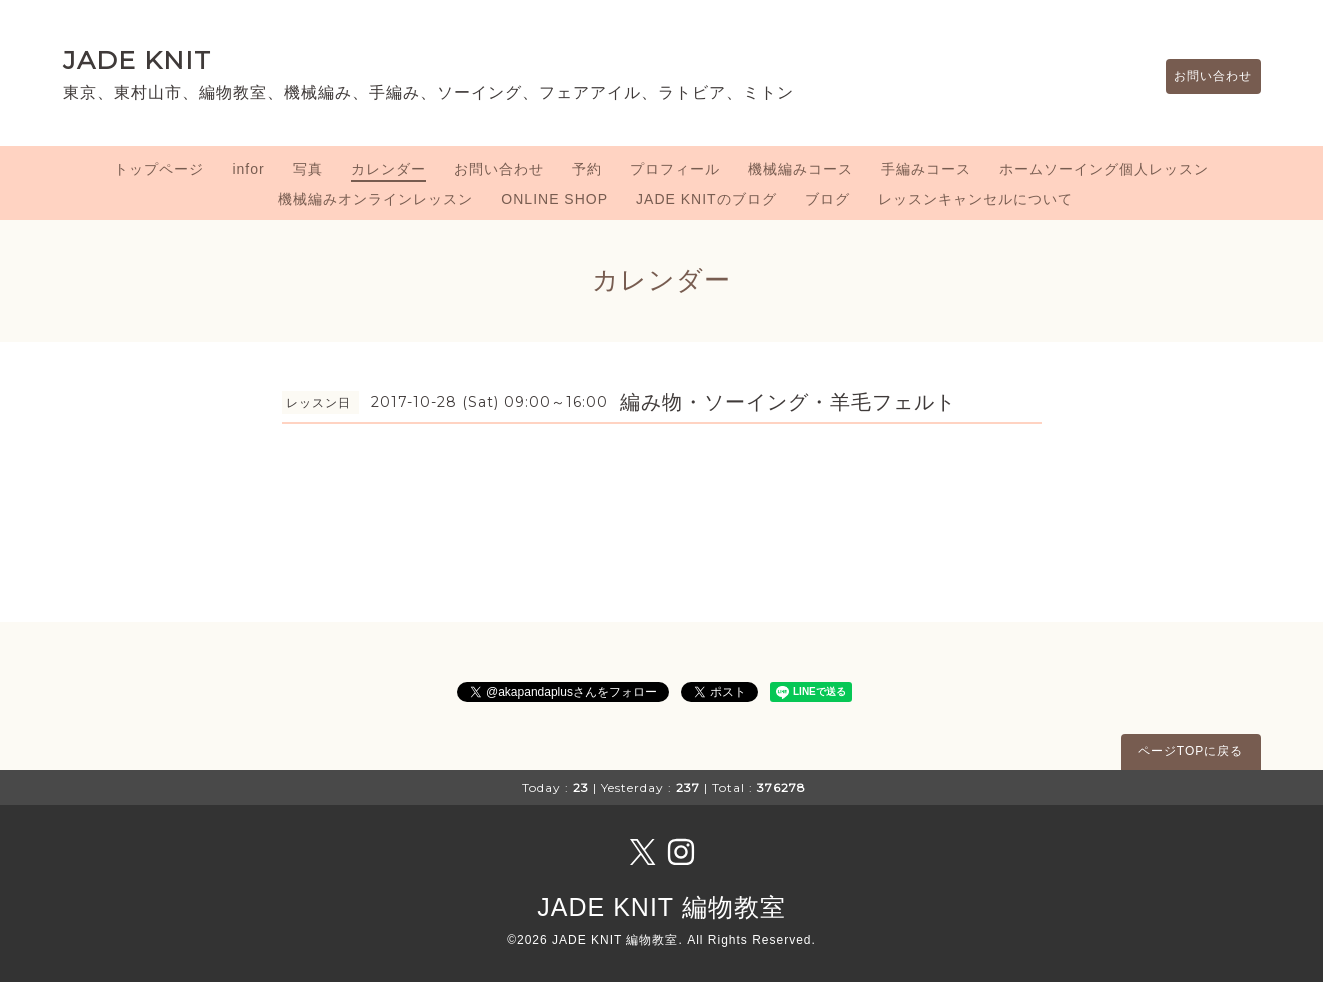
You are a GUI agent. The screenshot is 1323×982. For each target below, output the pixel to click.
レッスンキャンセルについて (975, 199)
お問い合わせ (1204, 77)
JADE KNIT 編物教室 (661, 907)
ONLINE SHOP (554, 199)
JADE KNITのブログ (706, 199)
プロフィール (675, 169)
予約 (587, 169)
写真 (308, 169)
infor (248, 169)
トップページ (159, 169)
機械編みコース (800, 169)
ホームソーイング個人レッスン (1104, 169)
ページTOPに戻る (1190, 751)
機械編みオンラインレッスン (375, 199)
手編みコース (926, 169)
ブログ (827, 199)
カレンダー (388, 169)
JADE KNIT (137, 60)
